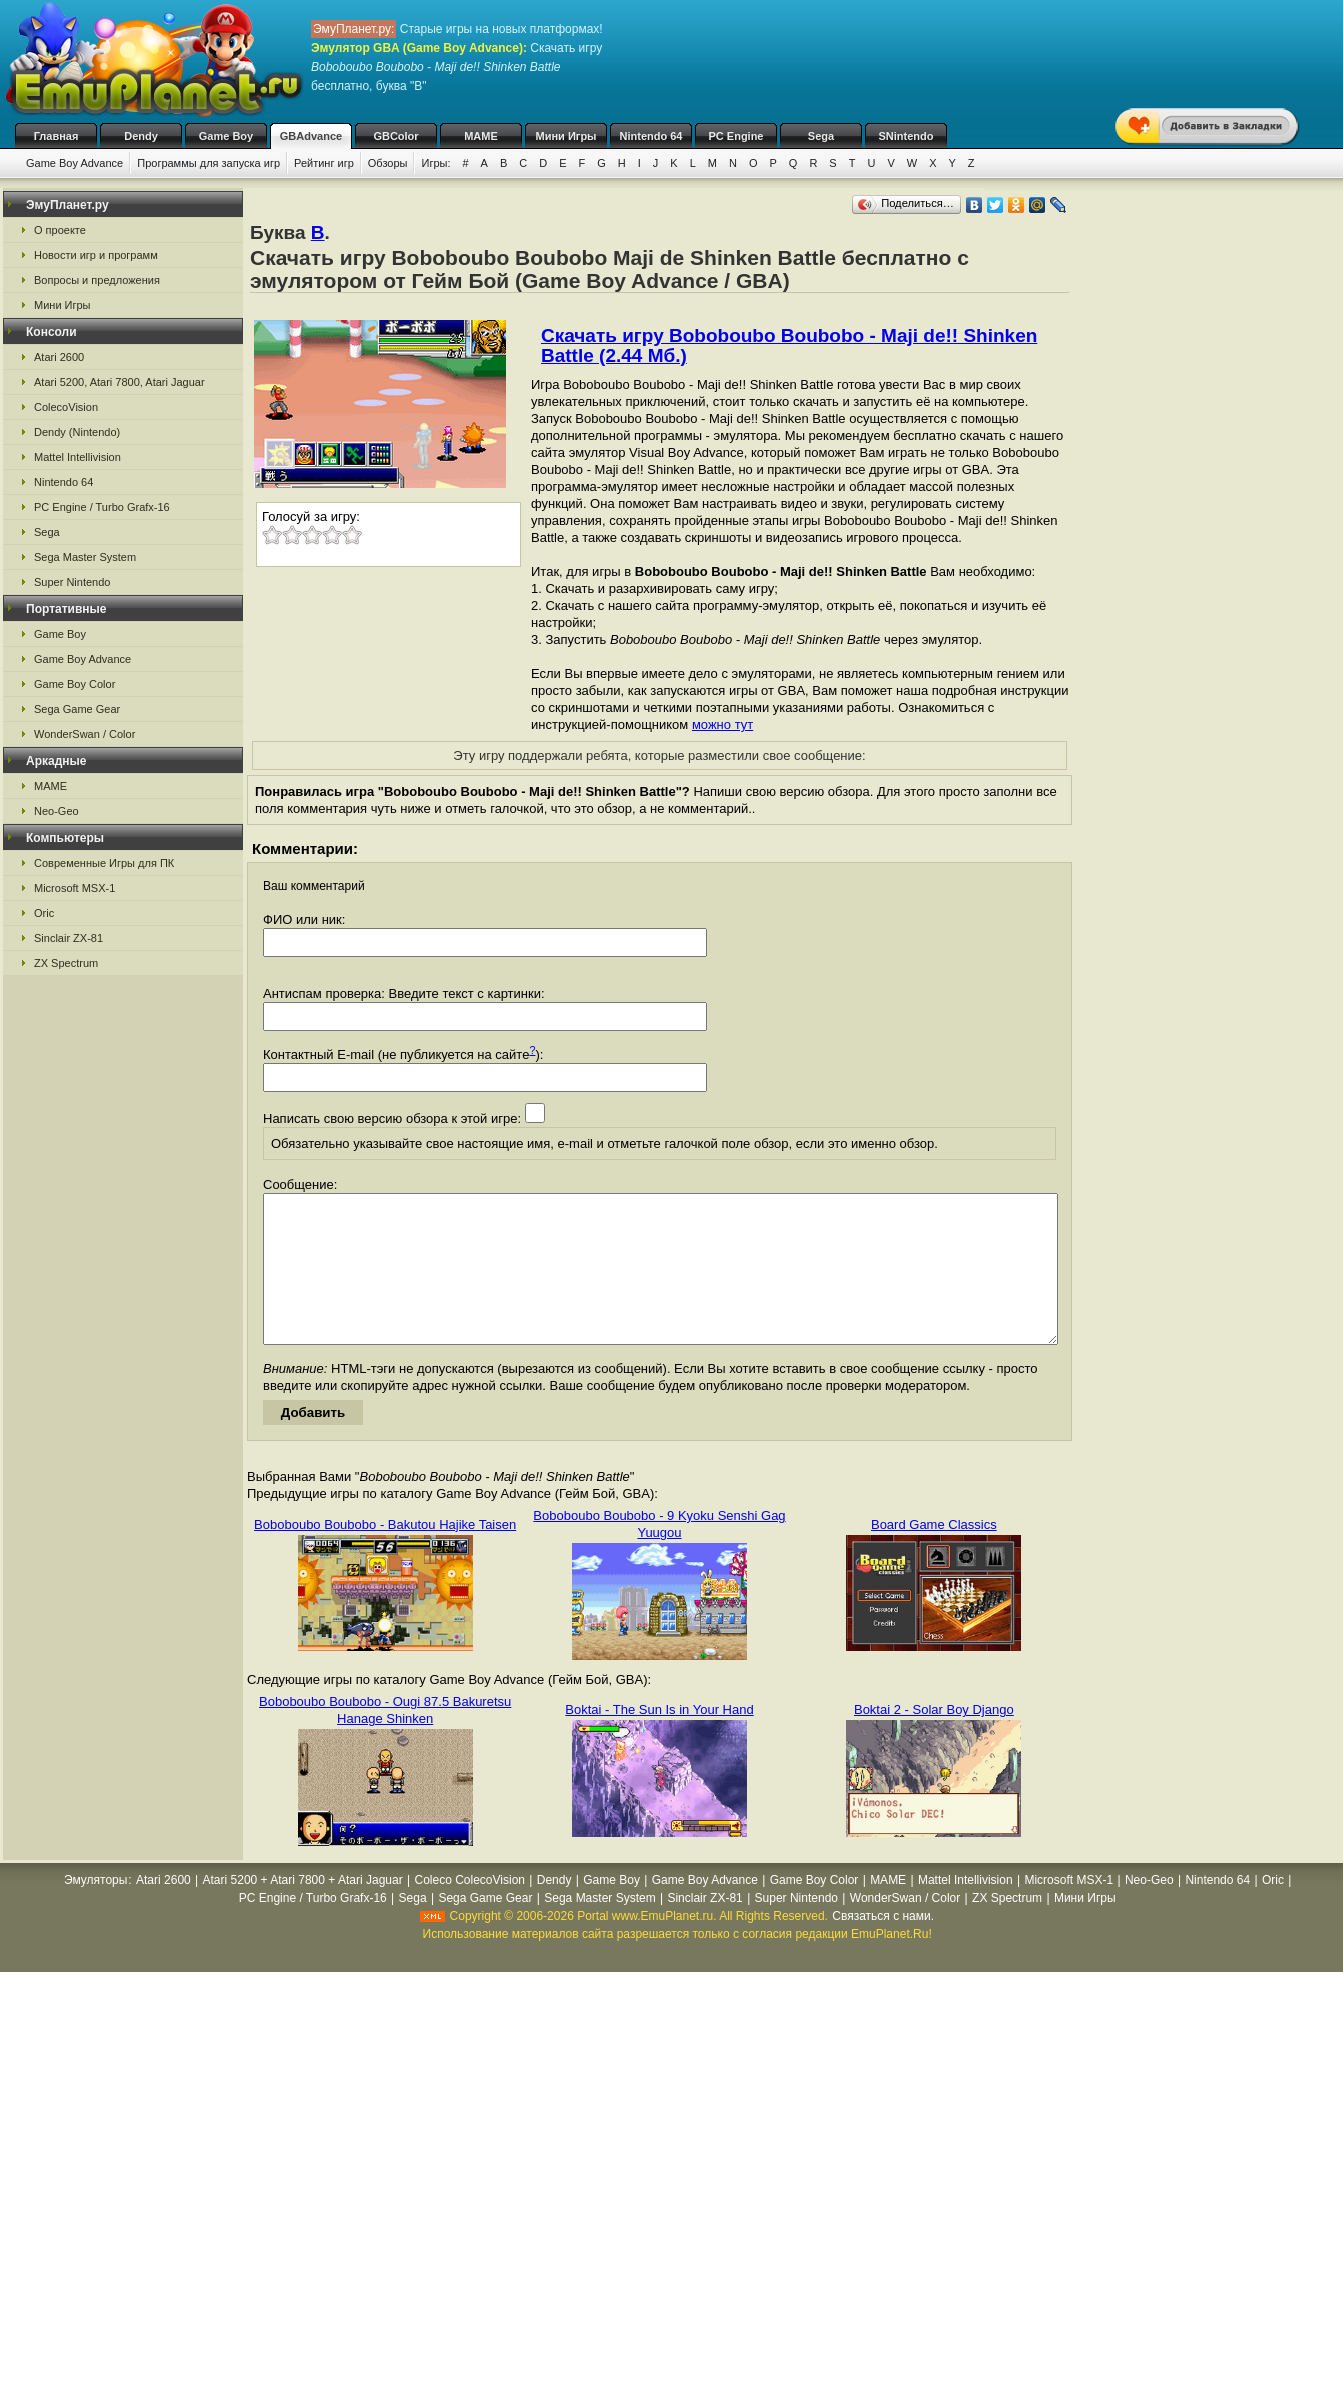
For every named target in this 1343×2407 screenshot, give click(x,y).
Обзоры (388, 163)
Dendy (141, 136)
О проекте (60, 230)
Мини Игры (566, 136)
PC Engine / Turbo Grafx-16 (102, 507)
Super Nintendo (72, 582)
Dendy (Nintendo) (77, 432)
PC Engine (735, 136)
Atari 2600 (59, 357)
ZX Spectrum (66, 963)
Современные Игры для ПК (104, 863)
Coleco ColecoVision (469, 1910)
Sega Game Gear (77, 709)
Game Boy (226, 136)
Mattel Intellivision (77, 457)
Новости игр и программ (96, 255)
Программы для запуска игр (208, 163)
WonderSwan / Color (84, 734)
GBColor (395, 136)
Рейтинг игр (324, 163)
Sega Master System (85, 557)
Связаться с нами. (883, 1946)
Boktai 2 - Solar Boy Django (934, 1739)
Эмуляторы (95, 1910)
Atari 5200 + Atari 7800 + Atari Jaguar (303, 1910)
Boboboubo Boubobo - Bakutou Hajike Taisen (385, 1554)
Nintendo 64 (651, 136)
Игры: (435, 163)
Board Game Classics (934, 1554)
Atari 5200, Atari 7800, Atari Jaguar (119, 382)
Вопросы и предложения (97, 280)
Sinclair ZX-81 (68, 938)
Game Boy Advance (74, 163)
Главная (56, 136)
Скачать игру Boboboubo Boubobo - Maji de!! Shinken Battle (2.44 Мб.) (789, 345)
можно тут (722, 724)
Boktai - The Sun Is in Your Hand (659, 1739)
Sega (821, 136)
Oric (44, 913)
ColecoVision (66, 407)
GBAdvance (311, 136)
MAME (481, 136)
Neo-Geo (56, 811)
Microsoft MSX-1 (74, 888)
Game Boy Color (74, 684)
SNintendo (906, 136)
